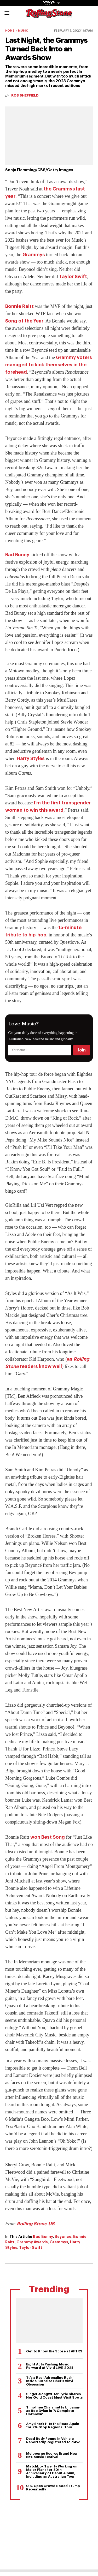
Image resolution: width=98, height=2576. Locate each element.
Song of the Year (24, 321)
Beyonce (63, 2236)
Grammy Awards (32, 2242)
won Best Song (47, 1837)
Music (23, 30)
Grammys (33, 254)
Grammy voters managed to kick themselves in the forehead (48, 364)
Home (9, 30)
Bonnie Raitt (19, 306)
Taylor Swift (73, 276)
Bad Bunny (17, 554)
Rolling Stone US (36, 2223)
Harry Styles (31, 758)
